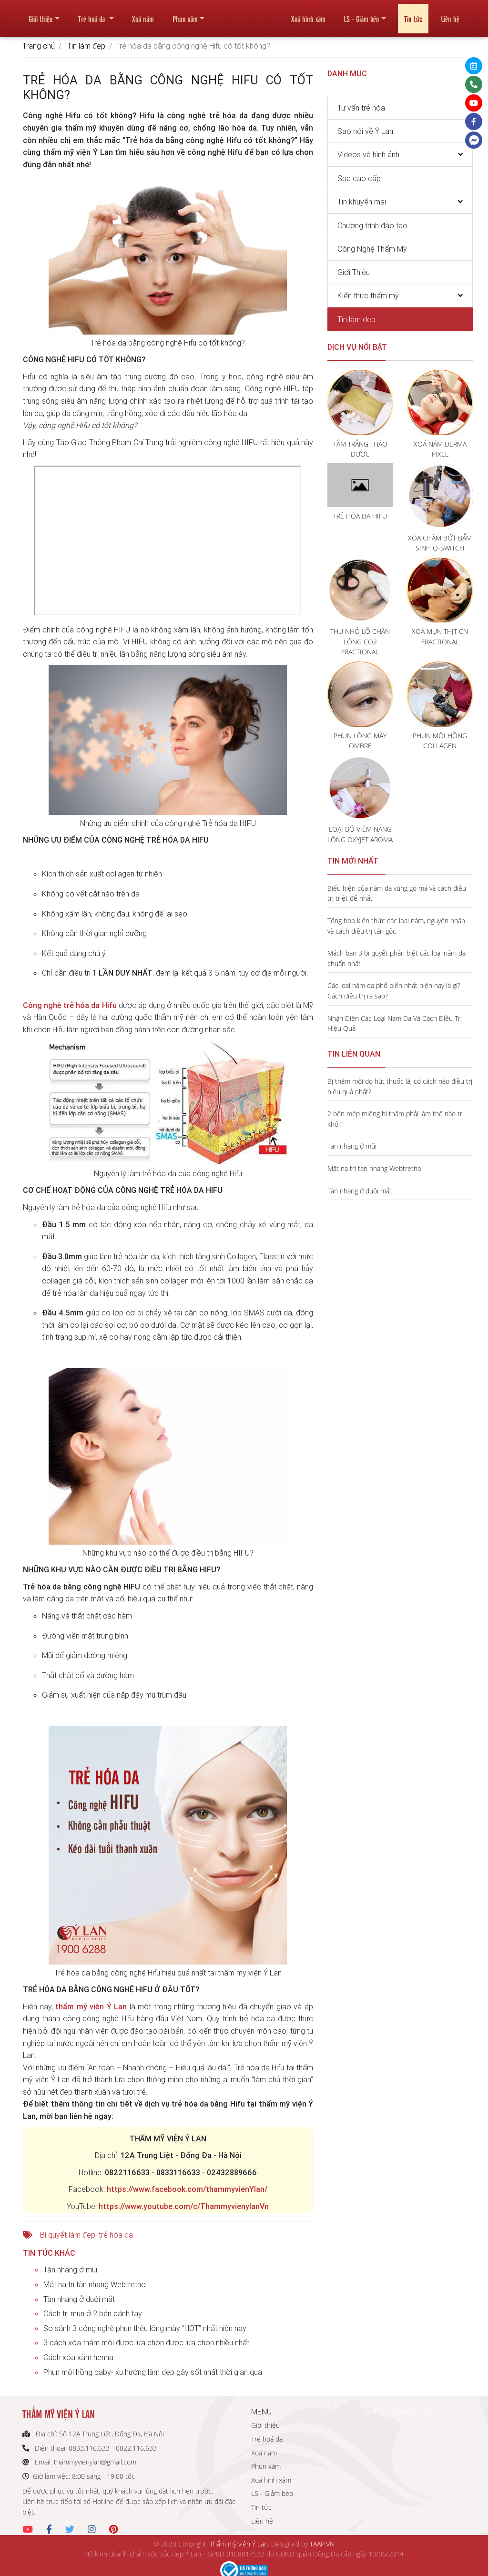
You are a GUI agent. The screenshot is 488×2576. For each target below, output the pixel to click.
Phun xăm (185, 15)
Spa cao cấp (359, 178)
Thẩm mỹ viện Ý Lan (239, 2543)
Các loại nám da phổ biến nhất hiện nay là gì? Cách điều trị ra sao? (393, 990)
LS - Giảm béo (361, 15)
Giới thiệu (41, 15)
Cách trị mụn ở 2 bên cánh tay (92, 2313)
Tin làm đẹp (86, 46)
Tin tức (413, 15)
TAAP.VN (322, 2543)
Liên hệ (450, 15)
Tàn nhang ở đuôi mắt (79, 2299)
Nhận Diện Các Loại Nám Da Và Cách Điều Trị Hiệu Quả (394, 1023)
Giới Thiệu (353, 272)
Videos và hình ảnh (368, 154)
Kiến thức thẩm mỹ (368, 295)
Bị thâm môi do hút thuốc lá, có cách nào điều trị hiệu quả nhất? (399, 1086)
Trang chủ (38, 46)
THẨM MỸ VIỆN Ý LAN (397, 2412)
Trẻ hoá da (92, 15)
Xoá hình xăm (308, 15)
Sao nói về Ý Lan (365, 131)
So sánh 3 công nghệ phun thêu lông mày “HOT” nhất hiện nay (144, 2328)
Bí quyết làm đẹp (67, 2235)
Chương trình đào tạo (372, 225)
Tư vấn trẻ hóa (361, 107)
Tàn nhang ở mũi (70, 2269)
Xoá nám (143, 15)
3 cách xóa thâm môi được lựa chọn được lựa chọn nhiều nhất (146, 2342)
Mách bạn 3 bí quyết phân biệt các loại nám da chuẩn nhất (396, 958)
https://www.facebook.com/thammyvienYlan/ (187, 2189)
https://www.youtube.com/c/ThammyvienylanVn (184, 2206)
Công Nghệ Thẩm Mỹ (372, 249)
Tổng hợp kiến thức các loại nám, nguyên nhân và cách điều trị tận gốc (396, 926)
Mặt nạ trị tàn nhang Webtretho (94, 2284)
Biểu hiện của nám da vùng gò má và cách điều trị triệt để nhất (396, 893)
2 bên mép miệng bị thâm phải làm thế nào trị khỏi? (395, 1119)
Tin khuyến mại (361, 201)
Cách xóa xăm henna (78, 2357)
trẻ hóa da (116, 2235)
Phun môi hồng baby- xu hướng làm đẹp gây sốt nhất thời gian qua (152, 2372)
